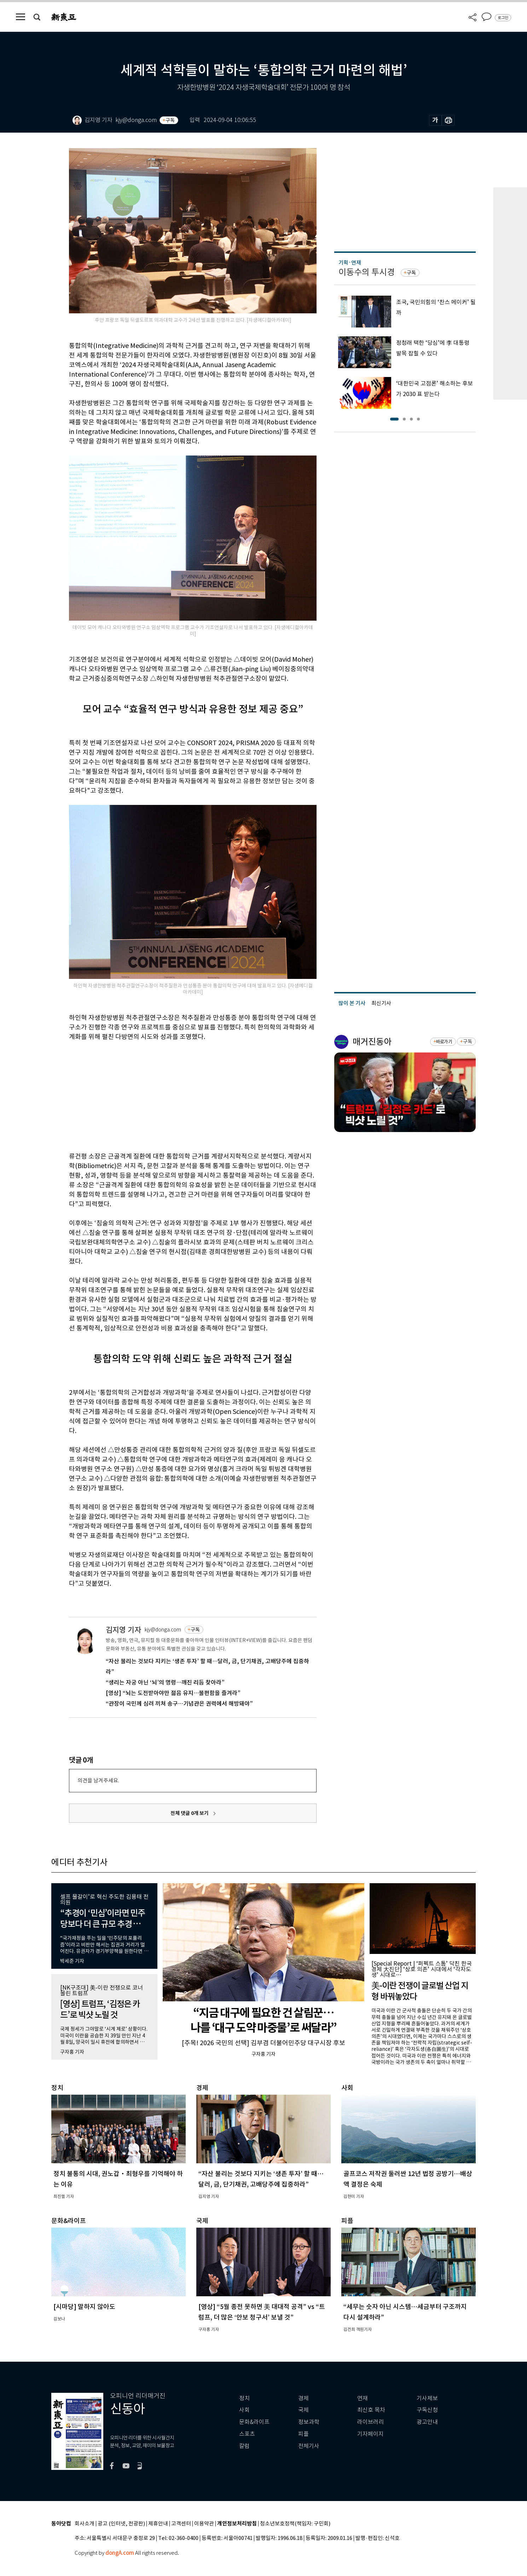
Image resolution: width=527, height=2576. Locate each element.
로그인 (503, 17)
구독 (170, 120)
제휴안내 (158, 2524)
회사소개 (84, 2524)
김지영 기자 (123, 1630)
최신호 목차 (371, 2410)
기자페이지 (370, 2434)
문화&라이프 (254, 2422)
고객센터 (181, 2524)
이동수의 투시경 (366, 272)
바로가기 (444, 1042)
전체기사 (308, 2446)
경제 (303, 2398)
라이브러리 (370, 2422)
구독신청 (427, 2410)
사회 (244, 2410)
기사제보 (427, 2398)
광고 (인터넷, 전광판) (121, 2524)
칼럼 (244, 2446)
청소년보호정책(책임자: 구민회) (295, 2524)
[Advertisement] (175, 1095)
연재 (362, 2398)
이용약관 (204, 2524)
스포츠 (247, 2434)
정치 (244, 2398)
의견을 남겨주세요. (98, 1780)
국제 (303, 2410)
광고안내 (427, 2422)
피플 (303, 2434)
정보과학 (308, 2422)
